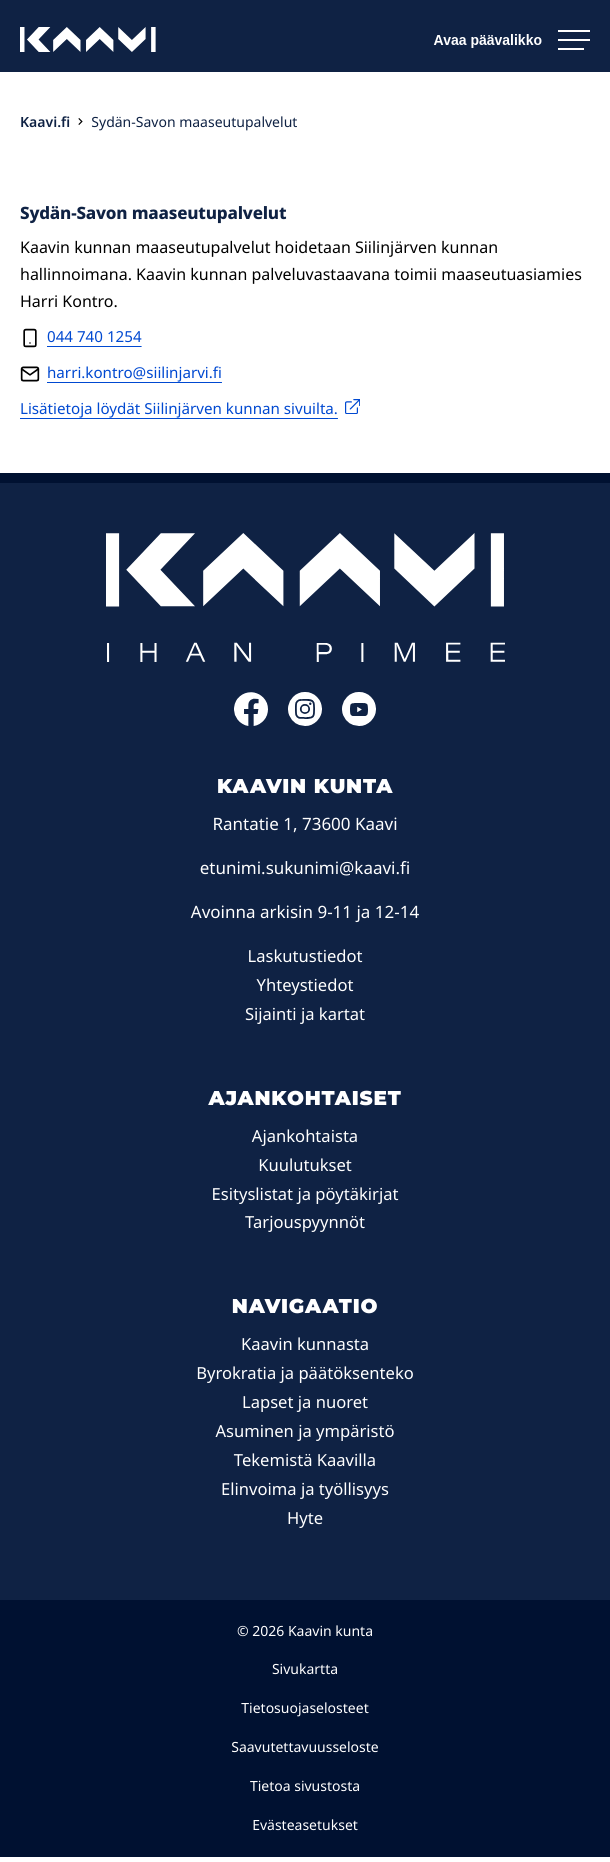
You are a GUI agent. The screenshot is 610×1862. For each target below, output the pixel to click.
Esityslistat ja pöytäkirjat (305, 1197)
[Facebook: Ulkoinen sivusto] (251, 723)
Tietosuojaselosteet (304, 1712)
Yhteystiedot (304, 988)
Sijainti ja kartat (304, 1017)
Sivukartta (305, 1674)
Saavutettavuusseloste (305, 1751)
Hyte (305, 1521)
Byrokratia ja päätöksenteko (304, 1376)
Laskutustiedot (305, 959)
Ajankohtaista (304, 1139)
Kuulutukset (305, 1168)
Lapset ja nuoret (304, 1405)
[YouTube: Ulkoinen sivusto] (359, 723)
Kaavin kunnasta (305, 1348)
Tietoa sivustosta (305, 1790)
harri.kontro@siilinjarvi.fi (139, 376)
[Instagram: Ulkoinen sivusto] (305, 723)
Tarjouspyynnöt (305, 1226)
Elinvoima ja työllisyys (305, 1492)
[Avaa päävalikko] (512, 40)
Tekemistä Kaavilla (305, 1463)
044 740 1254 (97, 338)
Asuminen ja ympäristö (305, 1434)
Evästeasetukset (305, 1829)
